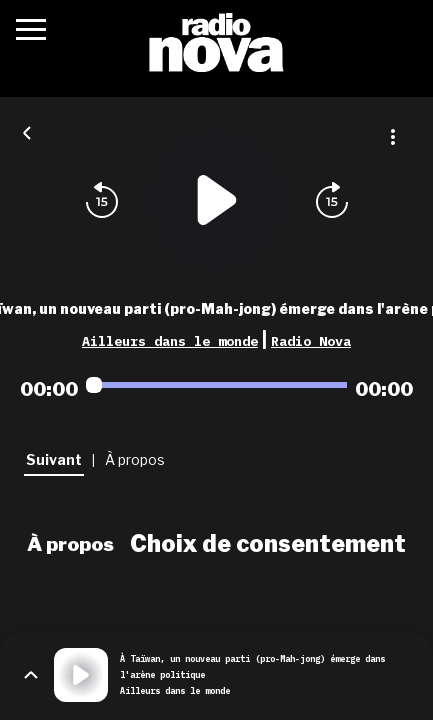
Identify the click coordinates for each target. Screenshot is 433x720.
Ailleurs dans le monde (170, 341)
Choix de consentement (268, 544)
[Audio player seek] (216, 385)
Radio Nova (311, 341)
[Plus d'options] (393, 137)
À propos (70, 544)
